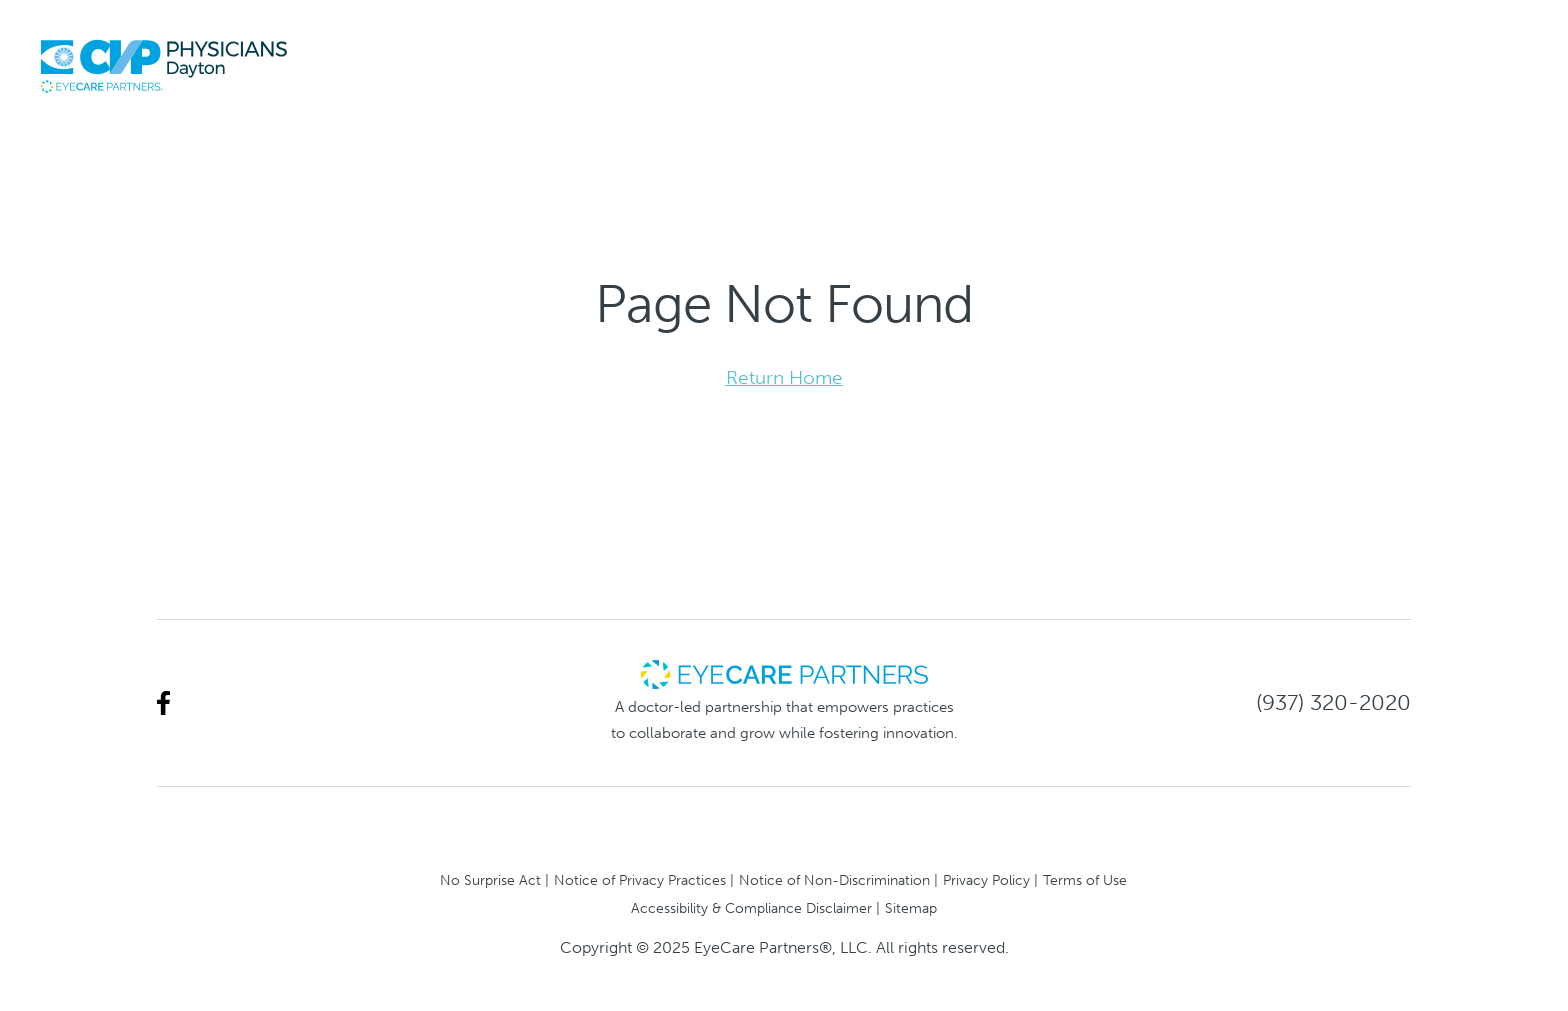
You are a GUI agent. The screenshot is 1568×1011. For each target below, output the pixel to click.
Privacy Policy (986, 880)
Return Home (784, 377)
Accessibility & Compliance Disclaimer (751, 908)
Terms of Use (1085, 880)
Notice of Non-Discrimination (834, 880)
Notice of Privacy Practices (640, 880)
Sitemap (911, 908)
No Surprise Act (490, 880)
